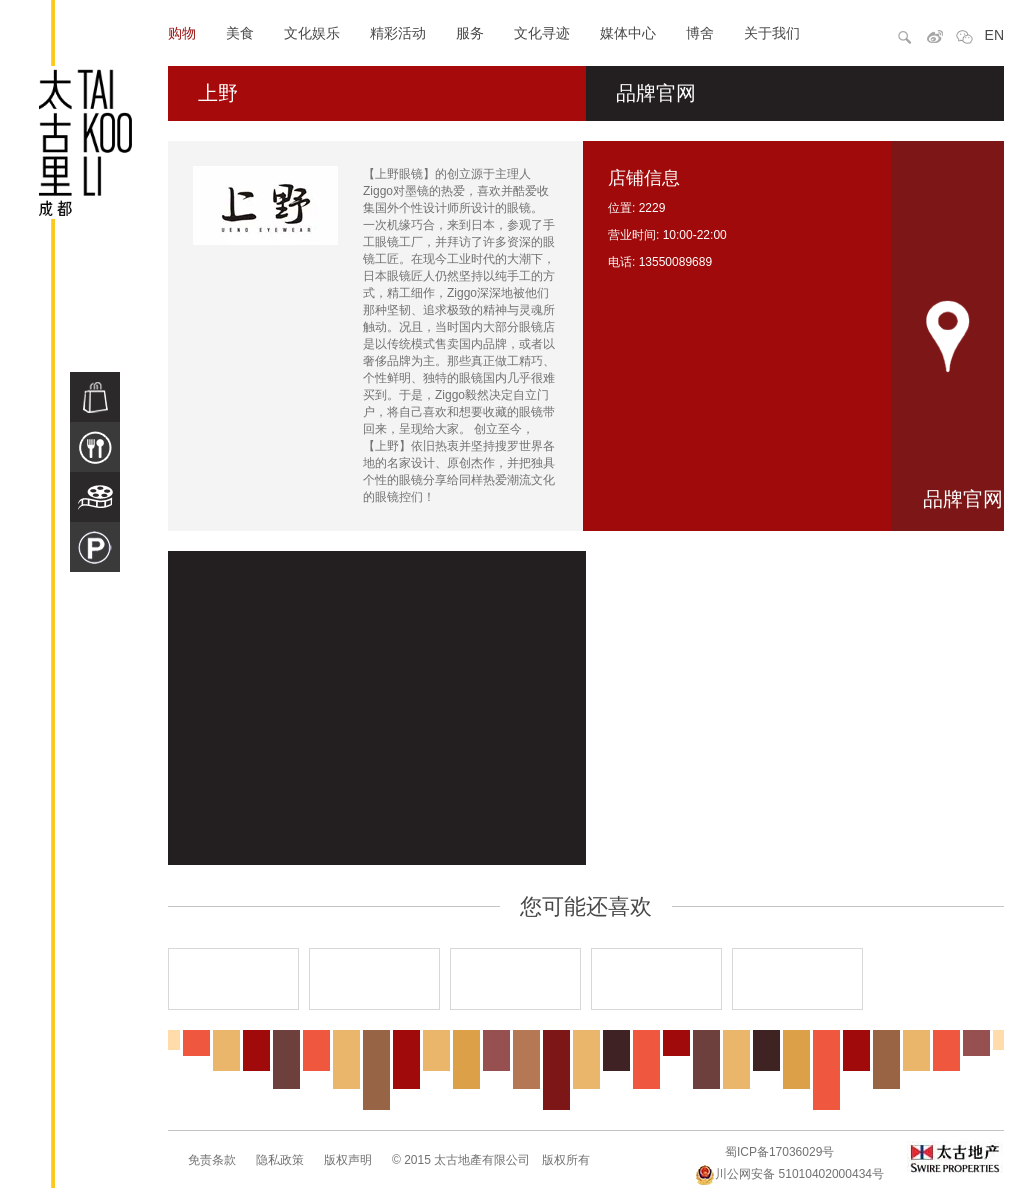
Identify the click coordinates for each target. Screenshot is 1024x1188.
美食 (240, 33)
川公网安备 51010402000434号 (789, 1174)
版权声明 (348, 1160)
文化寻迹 (542, 33)
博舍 (700, 33)
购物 (182, 33)
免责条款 (212, 1160)
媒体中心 (628, 33)
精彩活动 (398, 33)
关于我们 (772, 33)
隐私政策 (280, 1160)
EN (994, 35)
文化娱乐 (312, 33)
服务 (470, 33)
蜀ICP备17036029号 (779, 1152)
